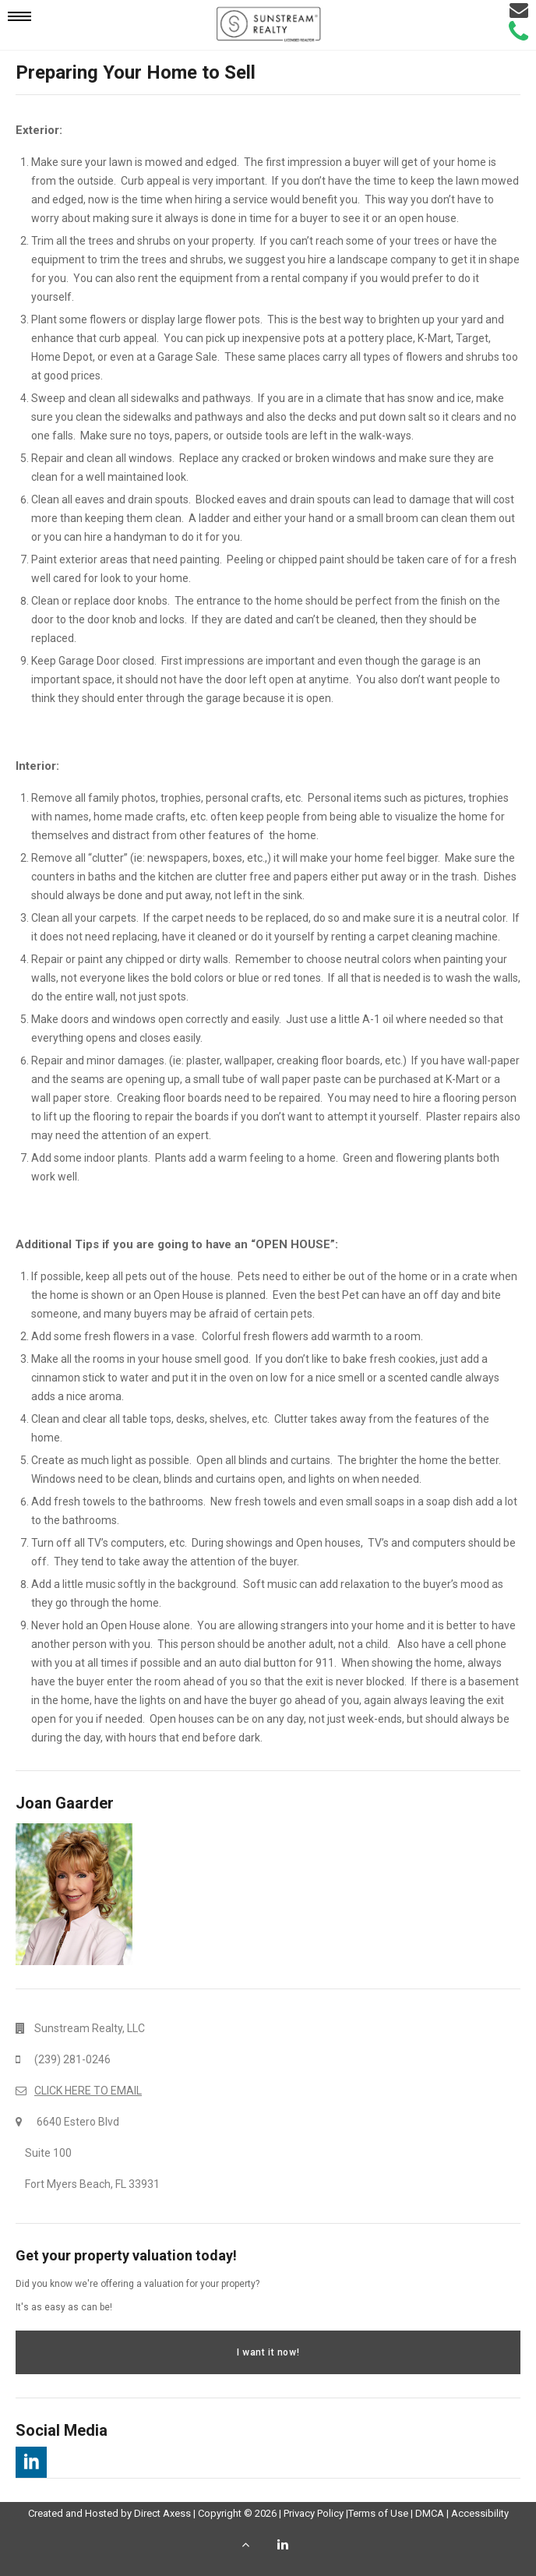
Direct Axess (162, 2513)
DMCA (429, 2513)
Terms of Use (378, 2513)
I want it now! (268, 2352)
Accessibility (480, 2513)
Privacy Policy (314, 2513)
